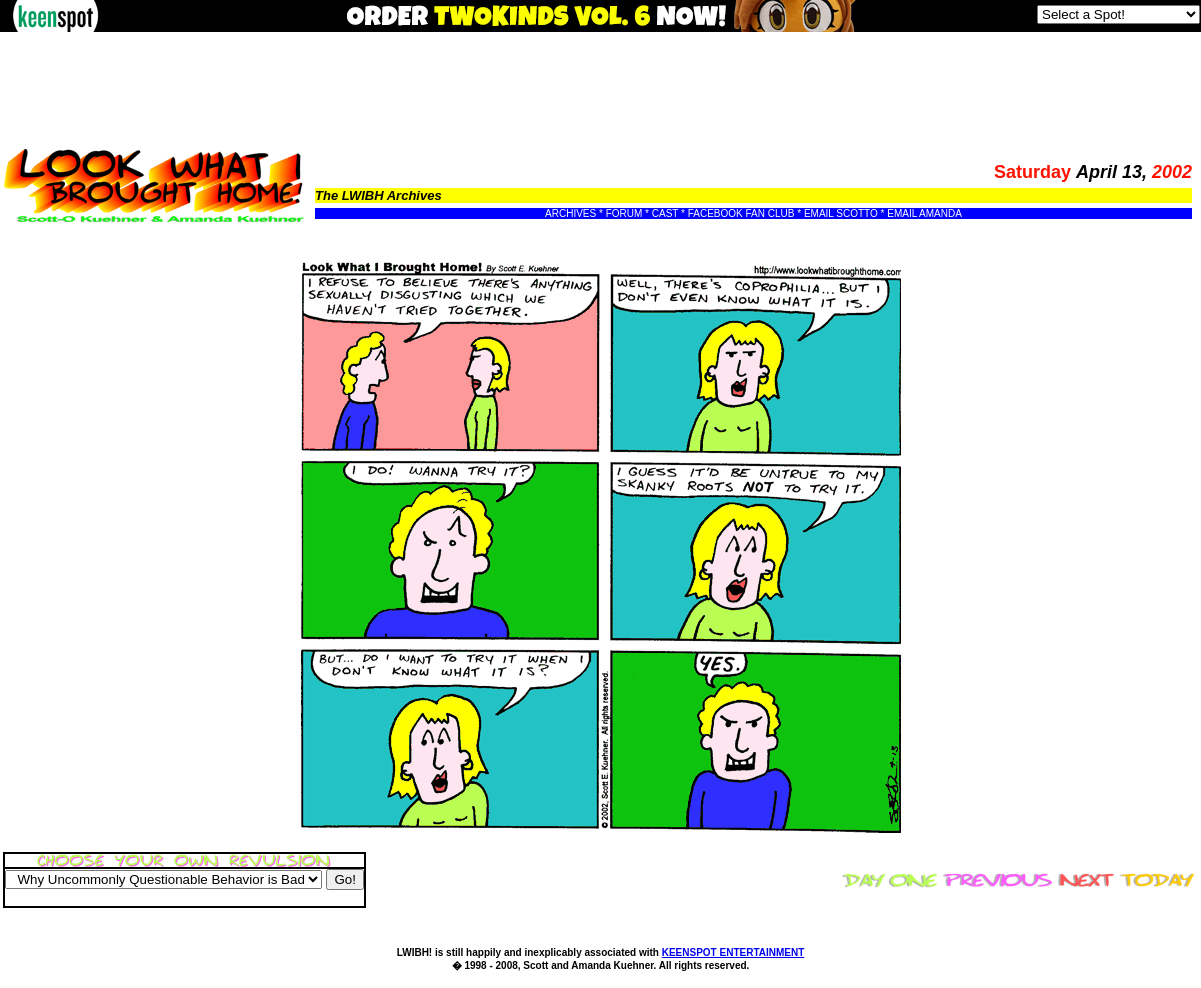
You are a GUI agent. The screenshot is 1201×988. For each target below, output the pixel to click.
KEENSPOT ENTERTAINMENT (733, 952)
